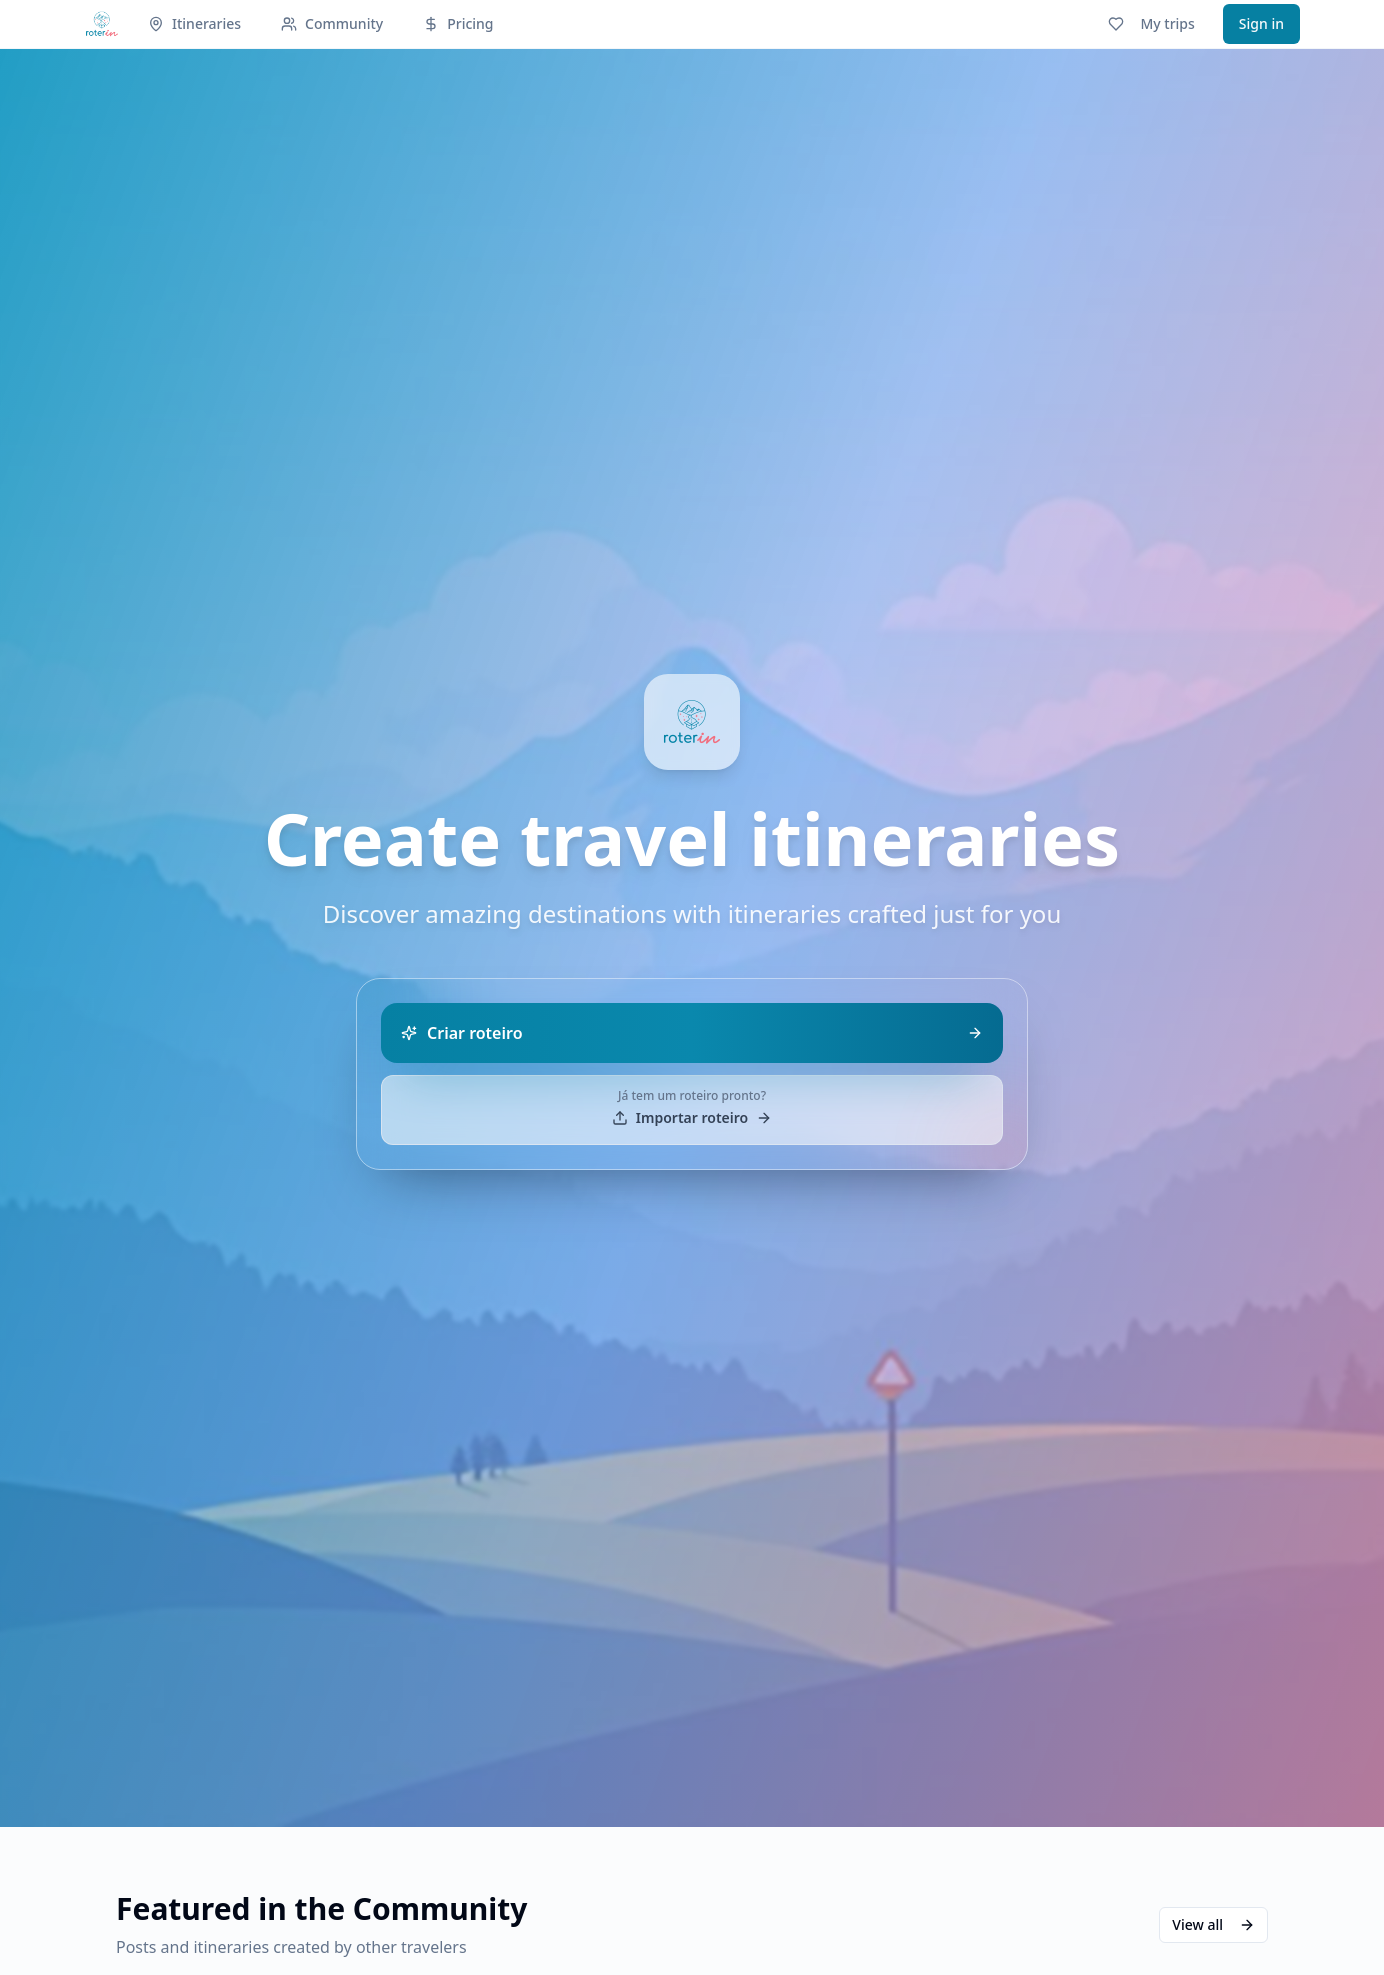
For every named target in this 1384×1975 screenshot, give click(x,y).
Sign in (1261, 23)
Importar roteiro (692, 1117)
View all (1213, 1924)
